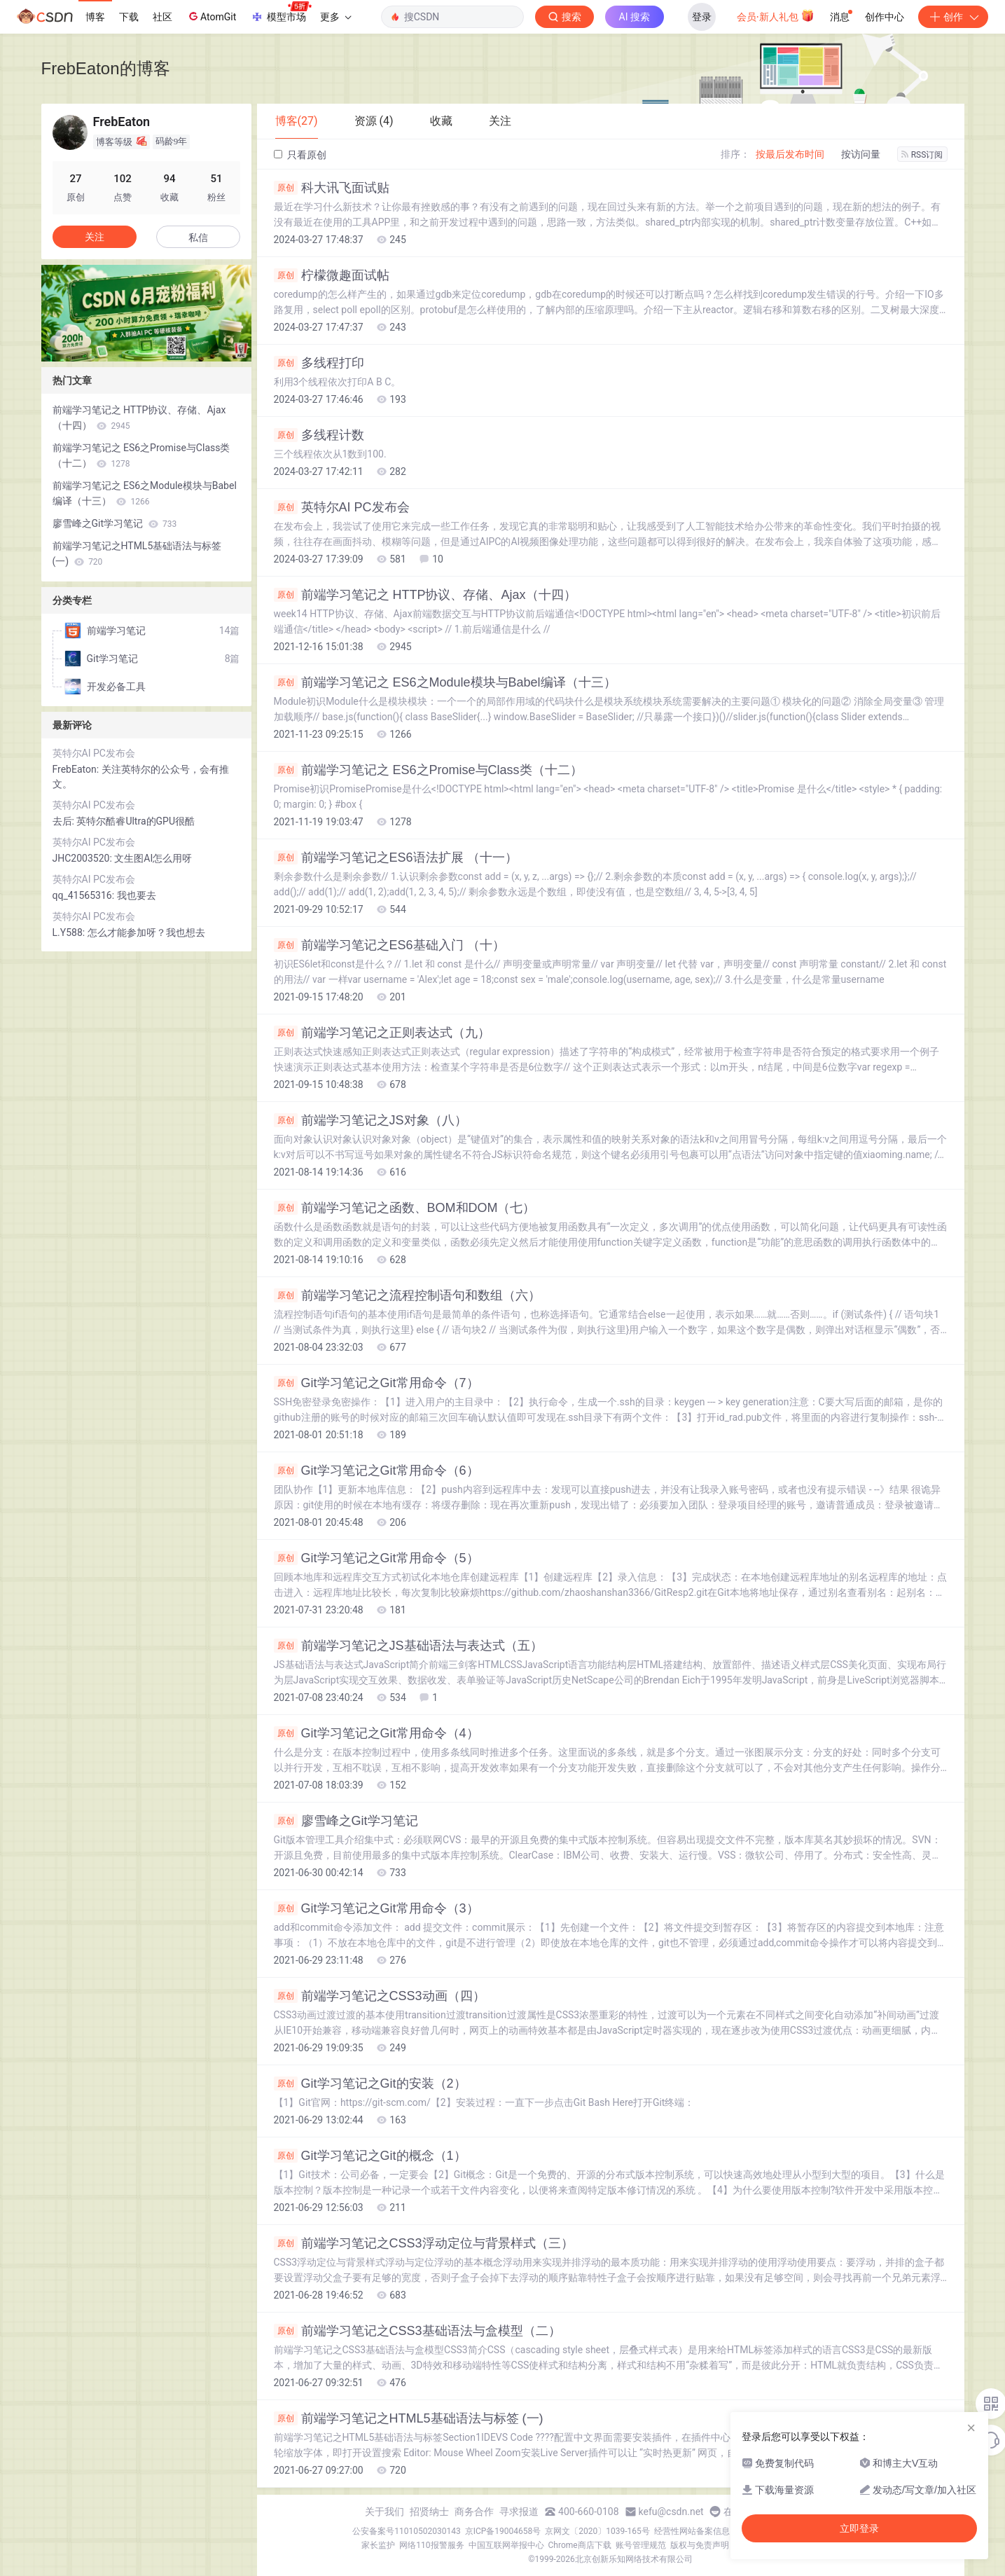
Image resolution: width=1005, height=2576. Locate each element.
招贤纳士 (429, 2511)
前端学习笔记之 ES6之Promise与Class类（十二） (428, 770)
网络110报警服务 (431, 2545)
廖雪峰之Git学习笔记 (346, 1821)
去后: (65, 821)
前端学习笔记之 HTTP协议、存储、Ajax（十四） (425, 595)
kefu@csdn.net (671, 2511)
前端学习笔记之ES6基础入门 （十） (389, 945)
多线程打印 (319, 363)
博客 (95, 16)
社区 (162, 16)
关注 (94, 236)
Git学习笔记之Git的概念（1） (370, 2156)
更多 (335, 16)
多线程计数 (319, 435)
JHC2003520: (84, 858)
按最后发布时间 (790, 154)
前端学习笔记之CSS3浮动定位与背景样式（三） (424, 2243)
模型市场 (281, 12)
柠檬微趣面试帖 (331, 275)
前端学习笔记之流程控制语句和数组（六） (407, 1295)
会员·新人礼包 (776, 15)
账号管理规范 (641, 2545)
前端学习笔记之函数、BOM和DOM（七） (405, 1208)
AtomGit (211, 16)
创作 (953, 16)
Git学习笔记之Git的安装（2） (370, 2083)
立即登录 (859, 2528)
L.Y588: (70, 932)
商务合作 (474, 2511)
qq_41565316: (85, 895)
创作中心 (884, 16)
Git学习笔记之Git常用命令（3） (376, 1908)
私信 (198, 237)
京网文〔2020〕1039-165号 (597, 2531)
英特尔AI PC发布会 (342, 507)
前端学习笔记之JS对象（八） (370, 1120)
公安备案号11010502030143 (406, 2531)
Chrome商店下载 (579, 2545)
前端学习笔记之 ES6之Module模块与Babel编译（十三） (445, 682)
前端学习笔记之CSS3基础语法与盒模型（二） (417, 2331)
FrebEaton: (77, 769)
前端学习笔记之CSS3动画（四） (379, 1996)
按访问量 (860, 154)
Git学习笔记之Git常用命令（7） (376, 1383)
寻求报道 (519, 2511)
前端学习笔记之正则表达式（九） (382, 1033)
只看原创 (300, 154)
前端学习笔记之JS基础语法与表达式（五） (408, 1646)
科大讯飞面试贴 (331, 188)
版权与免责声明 (699, 2545)
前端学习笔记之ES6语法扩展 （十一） (396, 857)
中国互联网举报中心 (506, 2545)
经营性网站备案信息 (692, 2531)
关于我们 (384, 2511)
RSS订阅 (922, 155)
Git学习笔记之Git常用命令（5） (376, 1558)
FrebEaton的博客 (105, 68)
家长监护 (378, 2545)
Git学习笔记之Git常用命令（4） (376, 1733)
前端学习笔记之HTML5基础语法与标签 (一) (408, 2418)
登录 (702, 16)
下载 (129, 16)
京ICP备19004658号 (503, 2531)
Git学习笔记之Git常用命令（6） (376, 1470)
